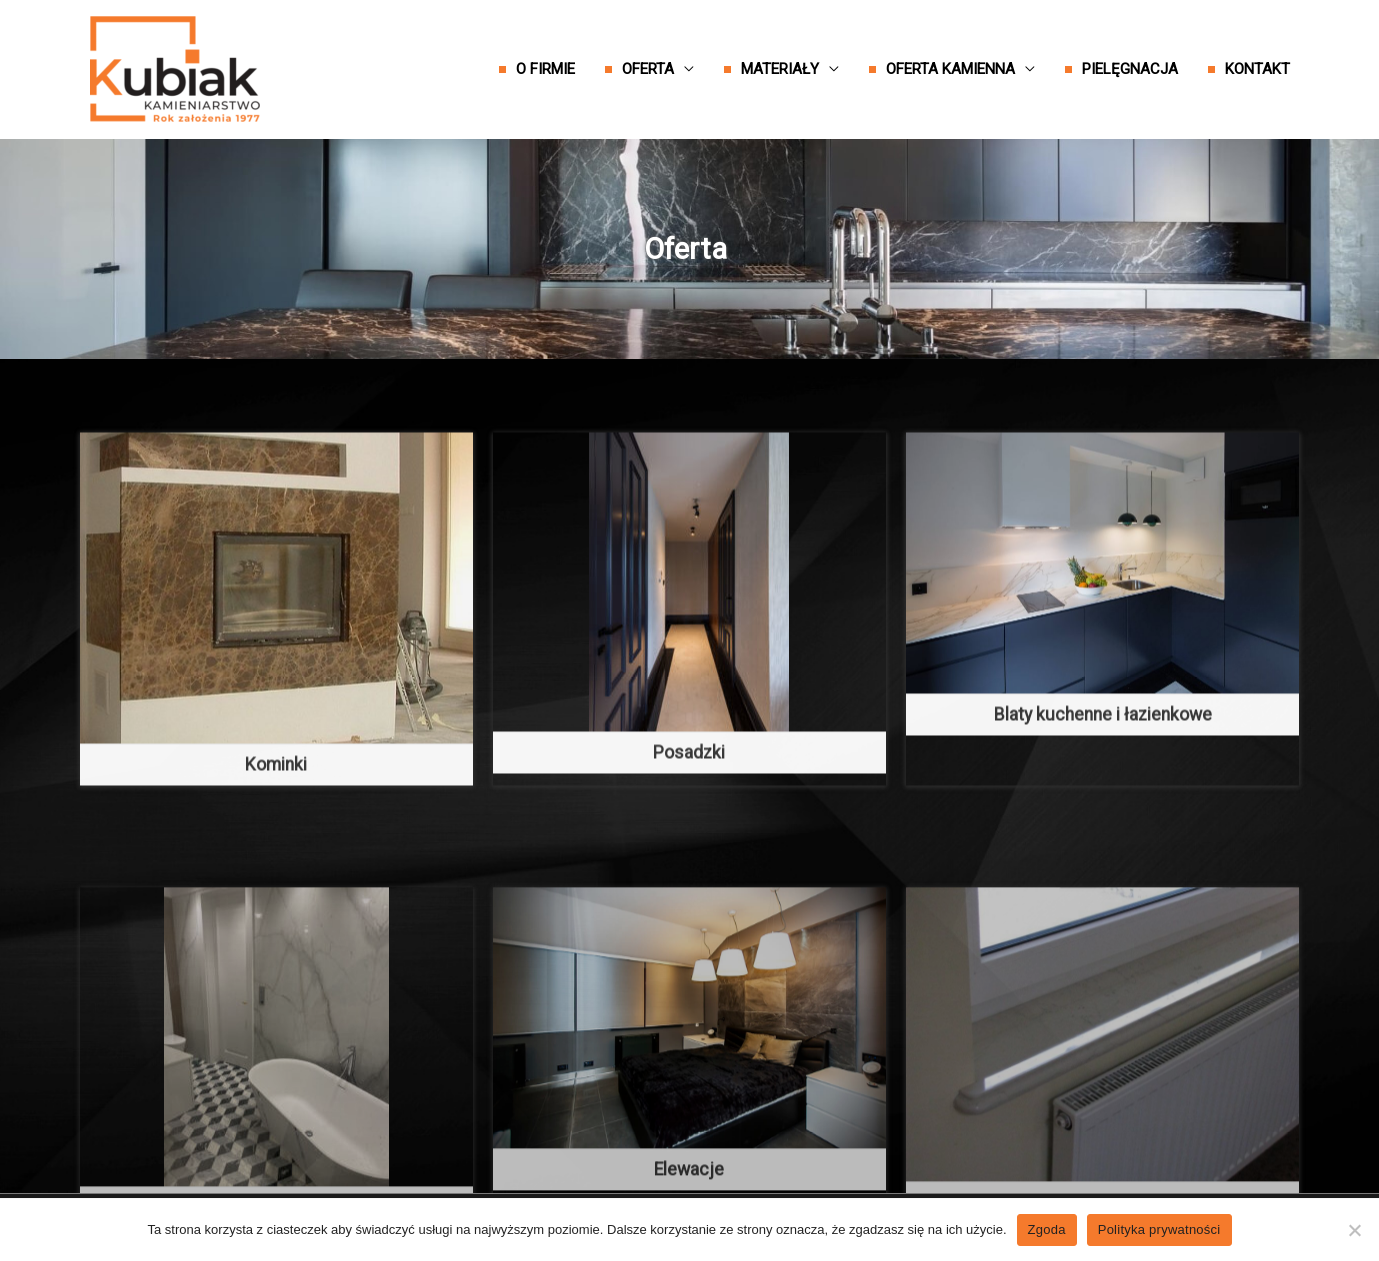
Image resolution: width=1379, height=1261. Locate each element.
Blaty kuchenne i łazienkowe (1103, 759)
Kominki (276, 809)
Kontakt (1257, 69)
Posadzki (689, 797)
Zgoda (1047, 1229)
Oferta (648, 69)
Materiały (780, 69)
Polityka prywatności (1159, 1229)
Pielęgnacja (1130, 69)
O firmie (545, 69)
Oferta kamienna (950, 69)
